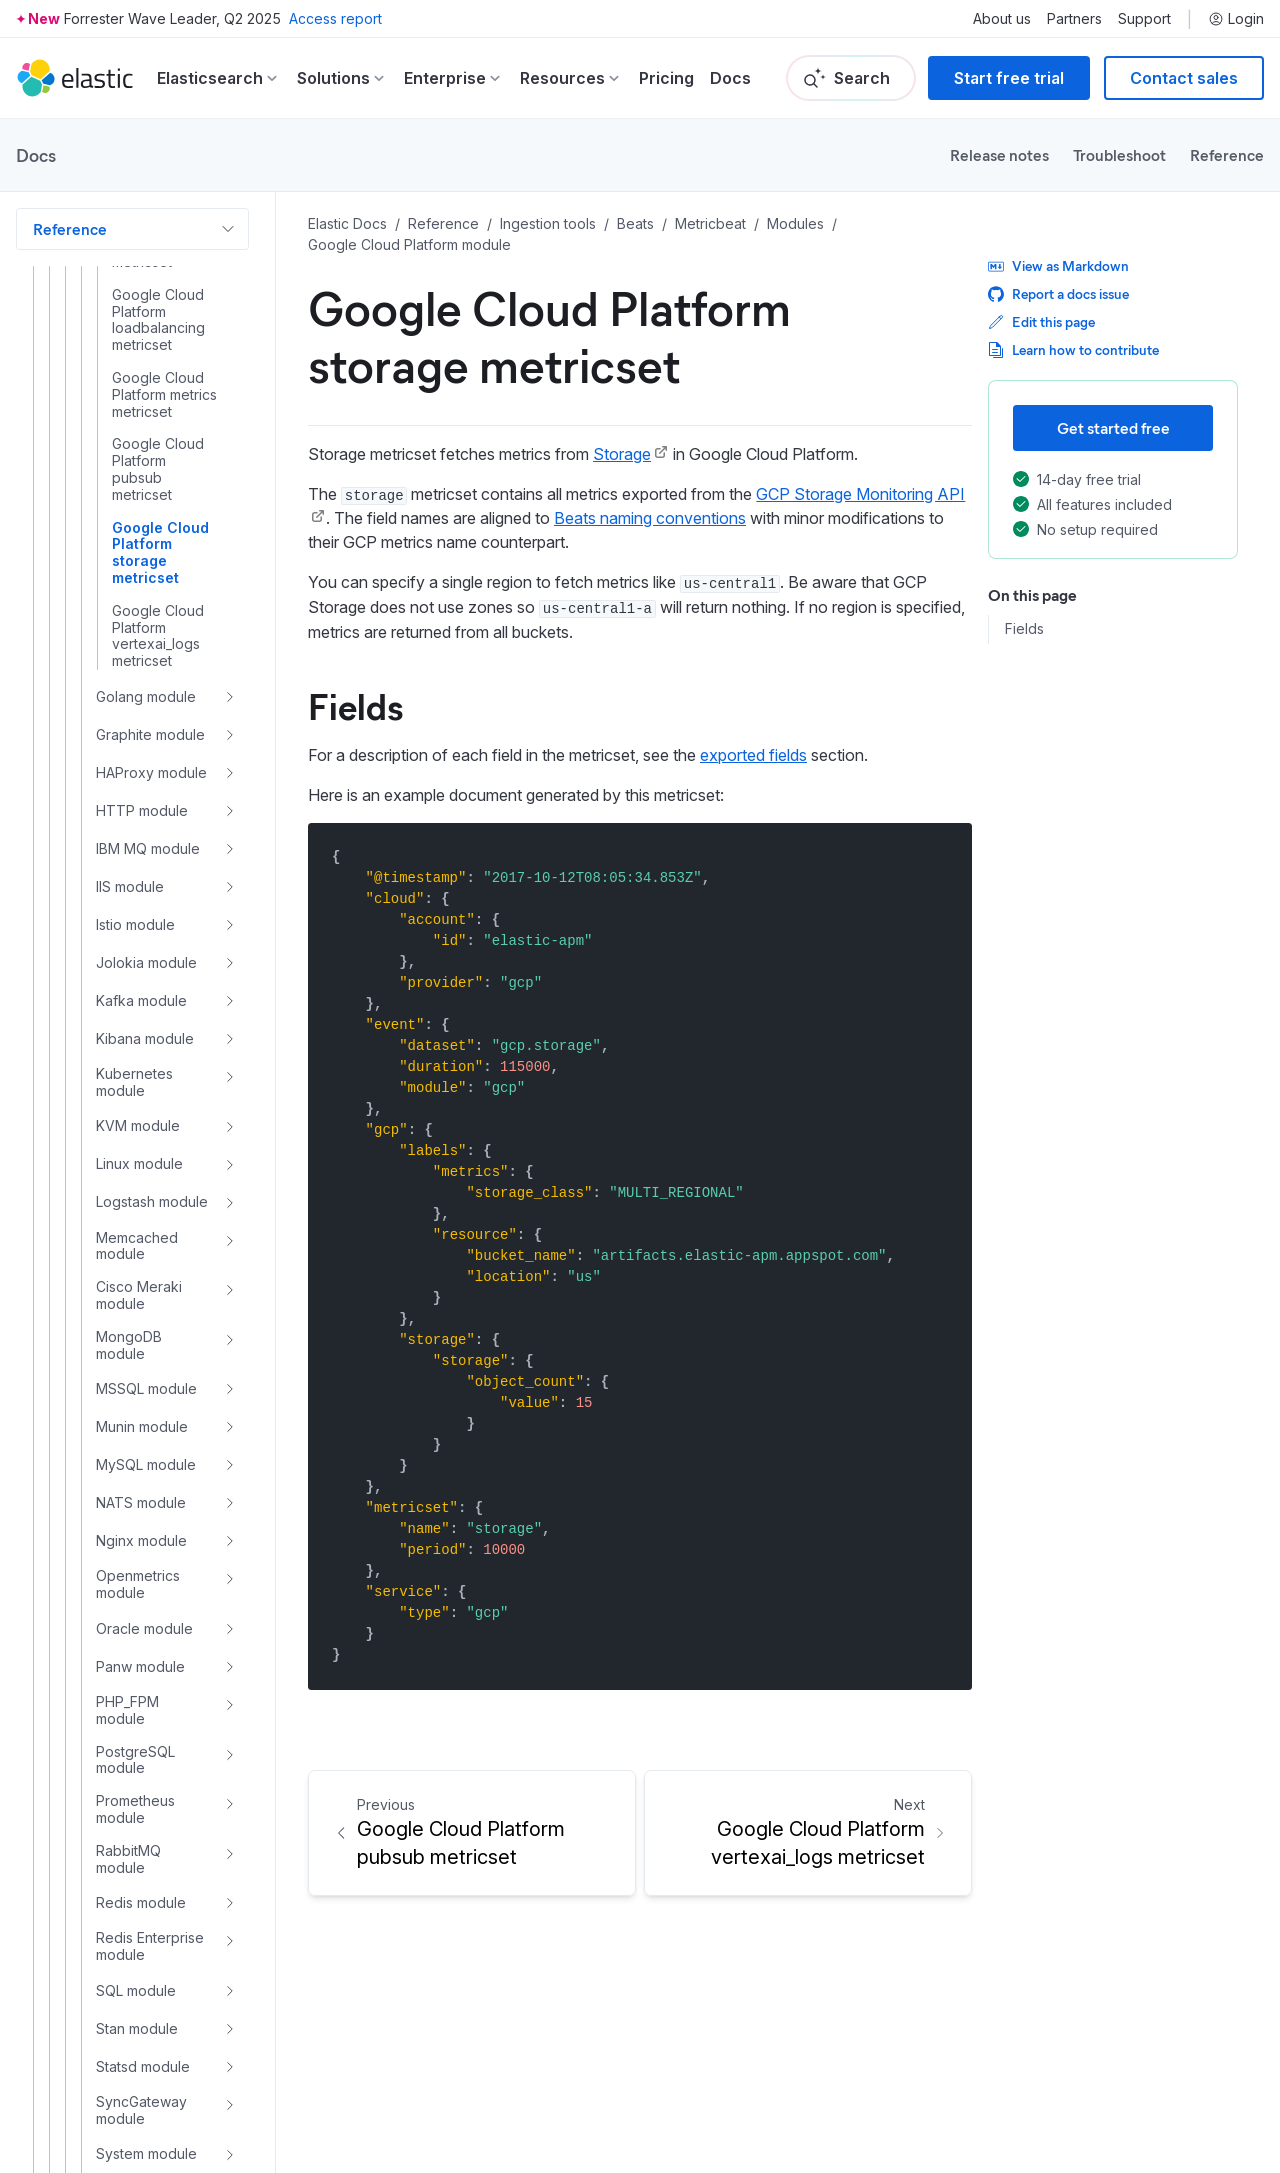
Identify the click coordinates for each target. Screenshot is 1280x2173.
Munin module (142, 1426)
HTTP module (142, 810)
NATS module (141, 1502)
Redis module (141, 1902)
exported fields (753, 755)
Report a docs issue (1058, 293)
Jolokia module (146, 962)
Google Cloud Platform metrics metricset (164, 395)
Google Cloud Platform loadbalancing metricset (158, 320)
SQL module (136, 1990)
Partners (1074, 19)
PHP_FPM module (127, 1710)
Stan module (137, 2028)
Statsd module (143, 2066)
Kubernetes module (134, 1082)
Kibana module (145, 1038)
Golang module (146, 696)
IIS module (130, 886)
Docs (730, 78)
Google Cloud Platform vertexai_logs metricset (158, 636)
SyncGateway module (141, 2110)
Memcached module (137, 1246)
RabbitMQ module (128, 1859)
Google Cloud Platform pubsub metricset (158, 469)
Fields (1024, 629)
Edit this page (1041, 321)
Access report (335, 18)
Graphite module (150, 734)
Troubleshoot (1119, 154)
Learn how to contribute (1073, 349)
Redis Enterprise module (150, 1946)
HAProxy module (151, 772)
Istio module (135, 924)
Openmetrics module (138, 1584)
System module (146, 2153)
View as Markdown (1058, 265)
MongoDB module (129, 1345)
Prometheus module (135, 1809)
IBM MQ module (148, 848)
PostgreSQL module (135, 1760)
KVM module (138, 1125)
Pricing (666, 78)
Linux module (139, 1163)
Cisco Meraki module (139, 1295)
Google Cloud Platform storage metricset (160, 553)
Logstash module (152, 1201)
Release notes (999, 154)
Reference (1227, 154)
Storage (622, 454)
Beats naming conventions (650, 518)
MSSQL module (146, 1388)
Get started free (1113, 427)
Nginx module (141, 1540)
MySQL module (146, 1464)
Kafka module (141, 1000)
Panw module (140, 1666)
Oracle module (144, 1628)
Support (1144, 19)
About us (1002, 19)
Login (1236, 19)
